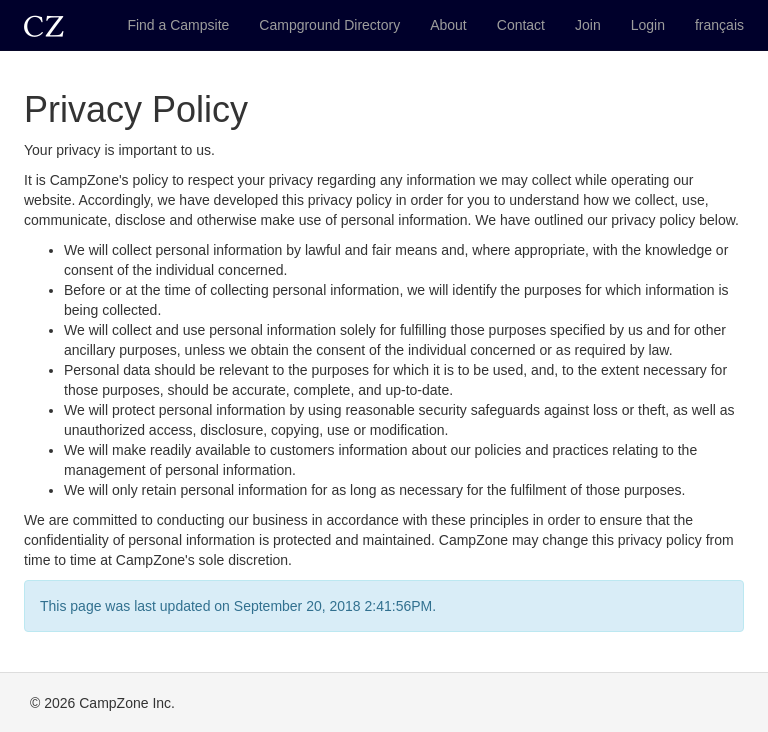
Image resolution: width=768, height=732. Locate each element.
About (448, 25)
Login (648, 25)
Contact (521, 25)
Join (588, 25)
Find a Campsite (178, 25)
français (719, 25)
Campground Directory (329, 25)
